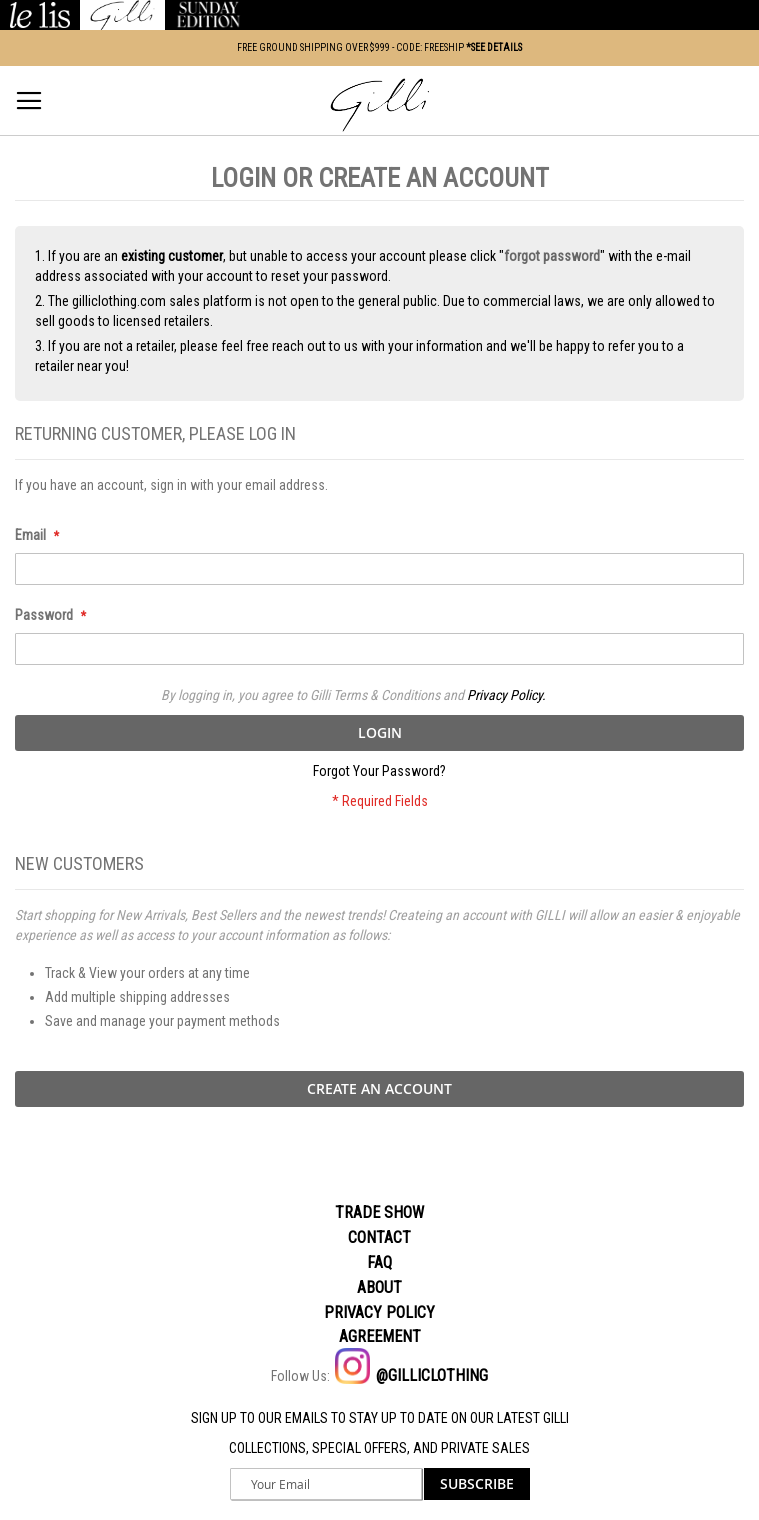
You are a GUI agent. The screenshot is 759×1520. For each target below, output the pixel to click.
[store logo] (380, 105)
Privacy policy (379, 1312)
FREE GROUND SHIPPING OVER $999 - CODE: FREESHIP (379, 47)
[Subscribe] (477, 1484)
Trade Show (379, 1212)
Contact (379, 1237)
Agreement (380, 1336)
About (379, 1287)
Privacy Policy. (506, 695)
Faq (379, 1262)
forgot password (552, 256)
